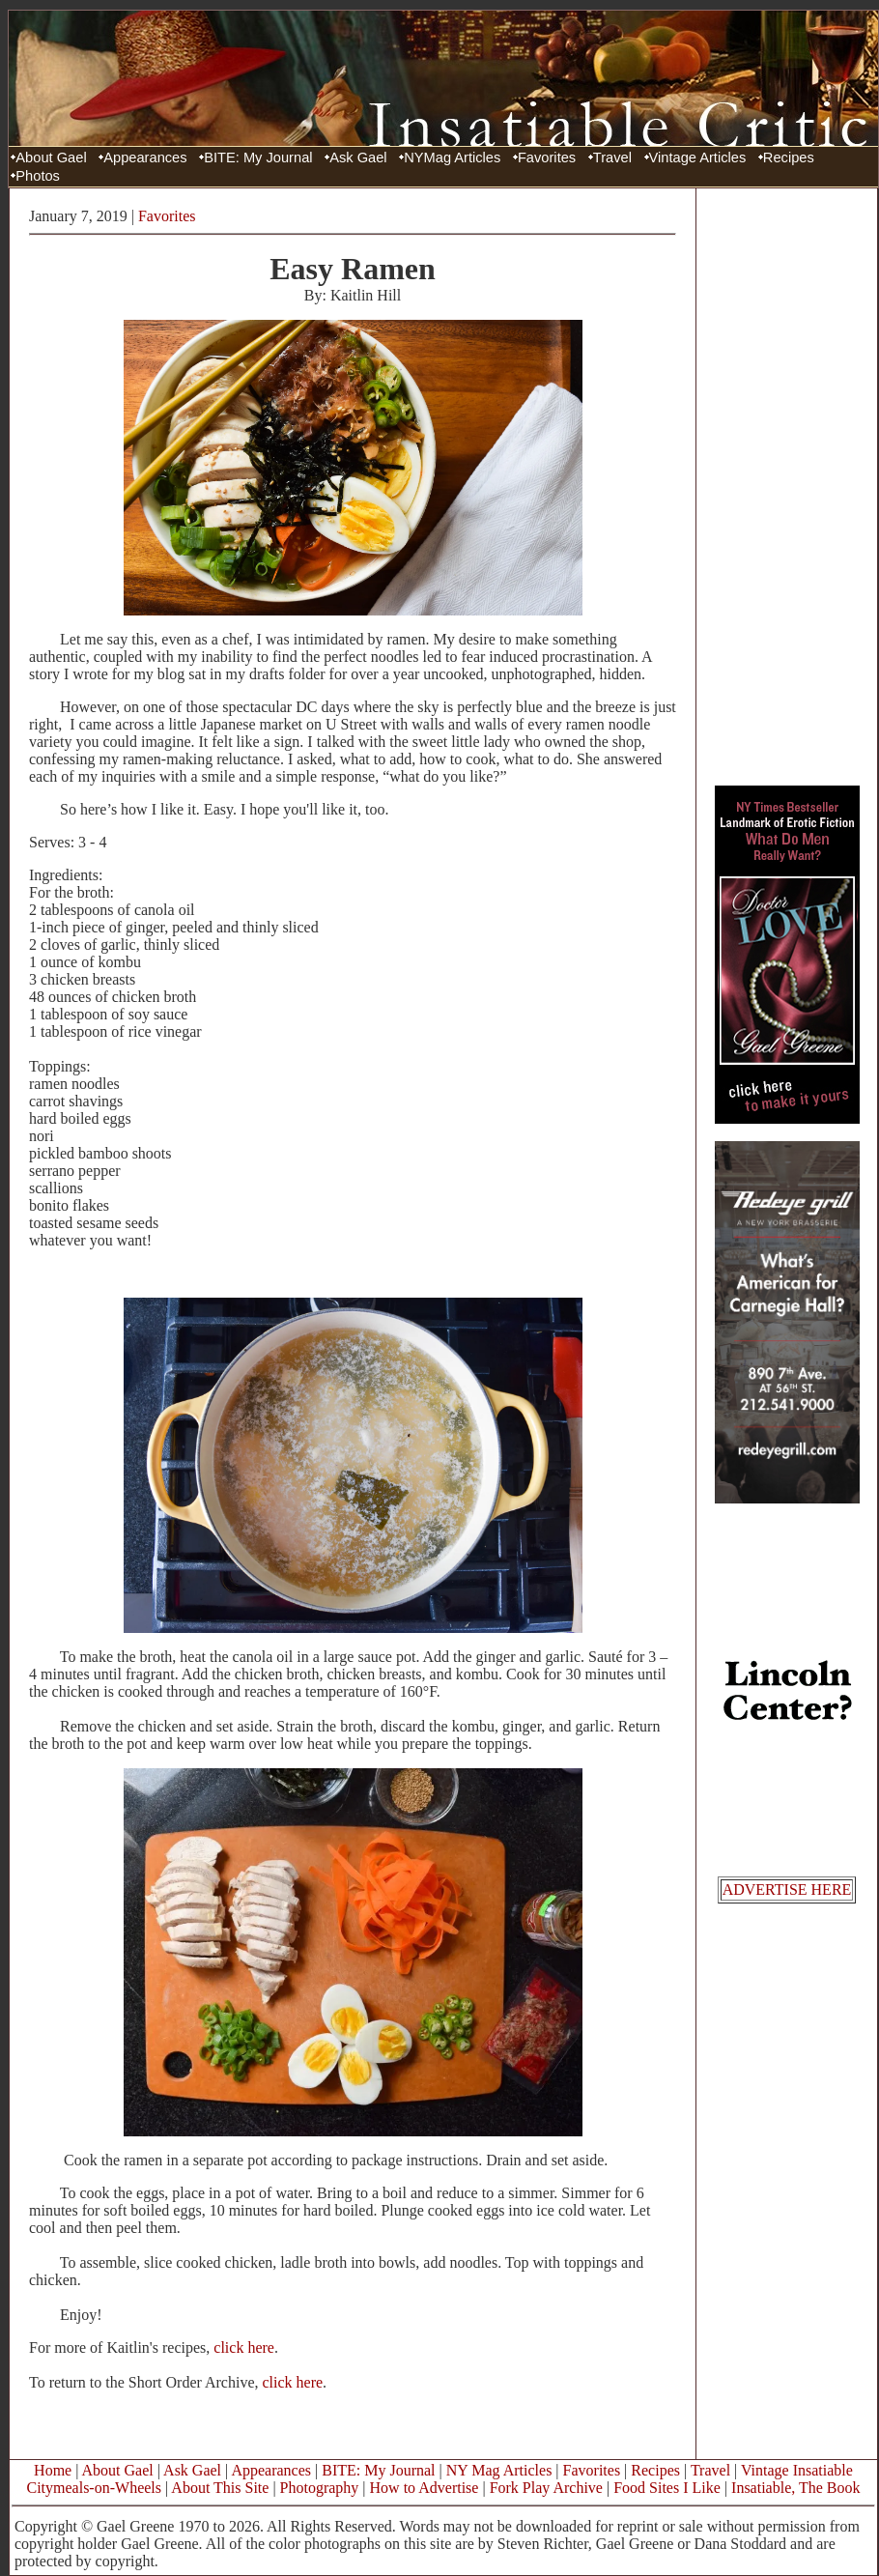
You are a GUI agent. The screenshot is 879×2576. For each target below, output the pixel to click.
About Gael (50, 157)
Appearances (144, 157)
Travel (612, 157)
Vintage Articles (698, 157)
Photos (37, 176)
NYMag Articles (452, 157)
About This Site (220, 2487)
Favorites (547, 157)
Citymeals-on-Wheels (93, 2487)
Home (52, 2470)
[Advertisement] (787, 486)
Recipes (788, 157)
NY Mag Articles (499, 2470)
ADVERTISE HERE (787, 1889)
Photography (319, 2487)
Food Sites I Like (667, 2487)
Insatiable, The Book (795, 2487)
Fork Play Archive (546, 2487)
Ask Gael (357, 157)
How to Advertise (424, 2487)
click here (243, 2347)
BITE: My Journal (258, 157)
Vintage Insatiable (797, 2470)
